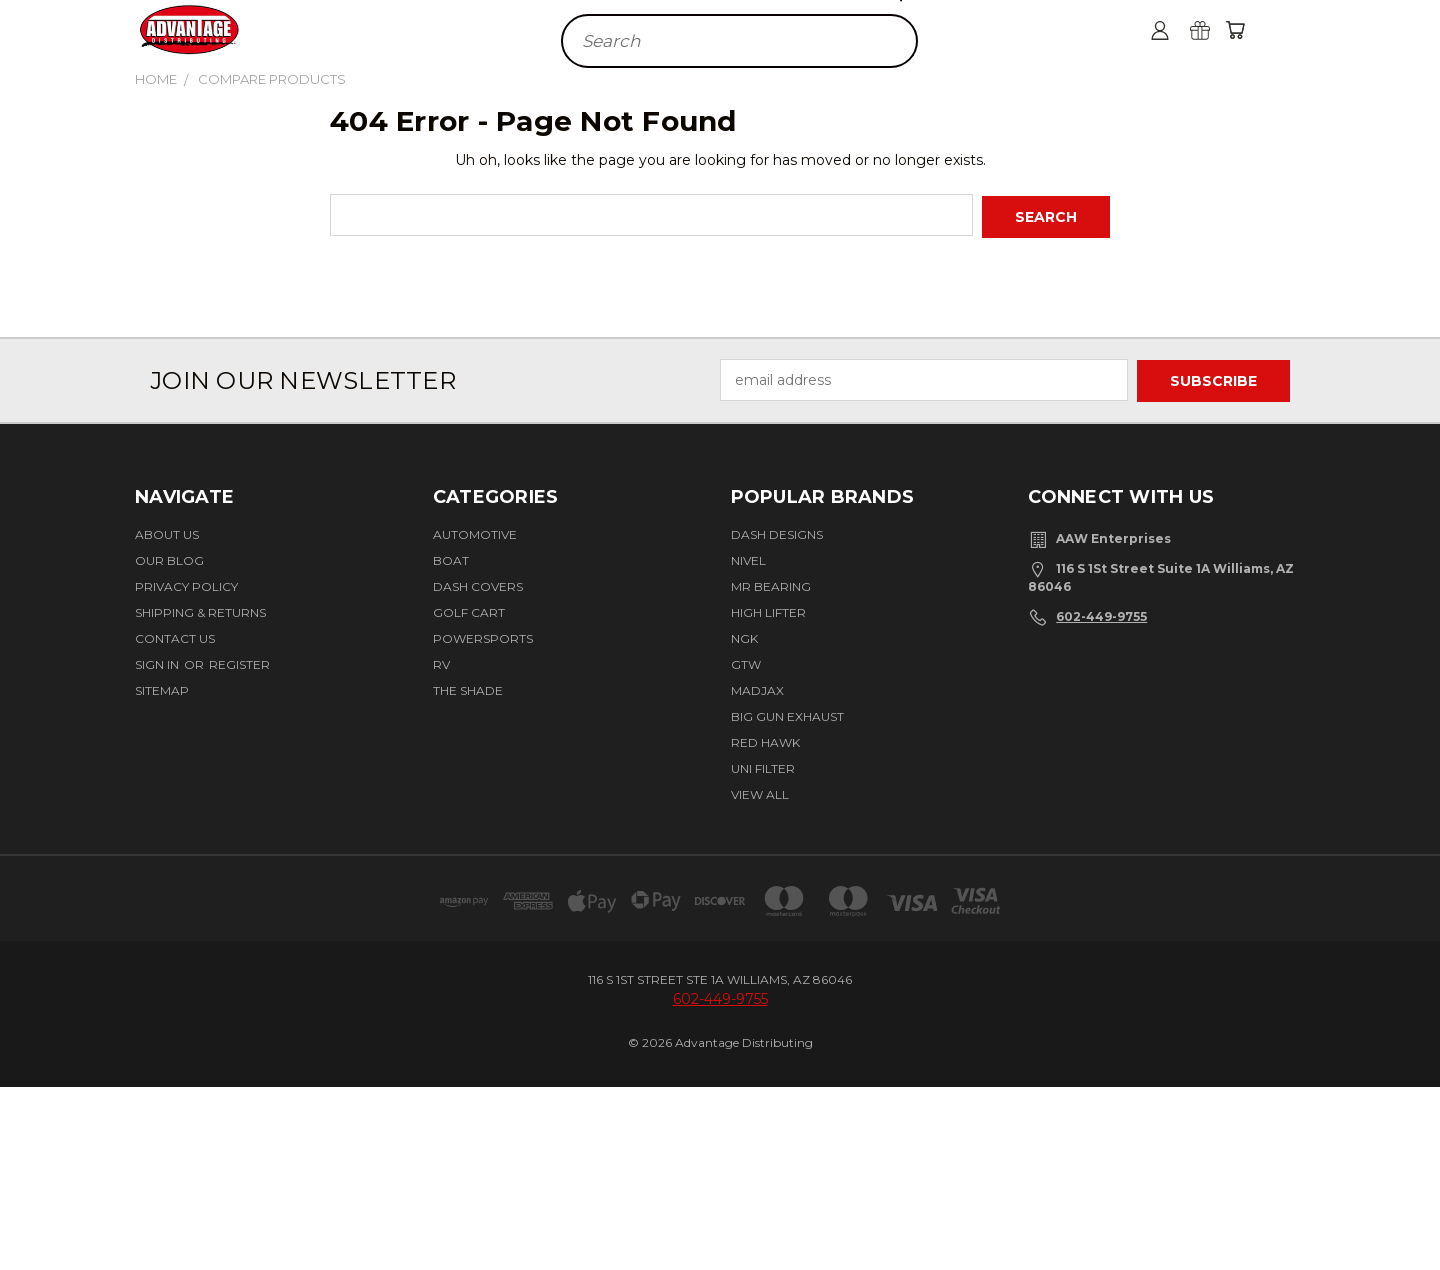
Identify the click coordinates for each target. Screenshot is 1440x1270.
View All (760, 791)
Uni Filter (763, 765)
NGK (744, 635)
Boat (451, 557)
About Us (167, 531)
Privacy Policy (186, 583)
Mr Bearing (771, 583)
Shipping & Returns (200, 609)
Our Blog (169, 557)
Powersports (483, 635)
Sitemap (162, 687)
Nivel (748, 557)
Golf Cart (469, 609)
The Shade (468, 687)
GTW (746, 661)
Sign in (158, 661)
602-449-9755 (1101, 613)
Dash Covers (478, 583)
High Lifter (768, 609)
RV (441, 661)
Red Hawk (765, 739)
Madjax (757, 687)
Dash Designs (777, 531)
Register (239, 661)
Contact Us (175, 635)
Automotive (475, 531)
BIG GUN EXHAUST (787, 713)
